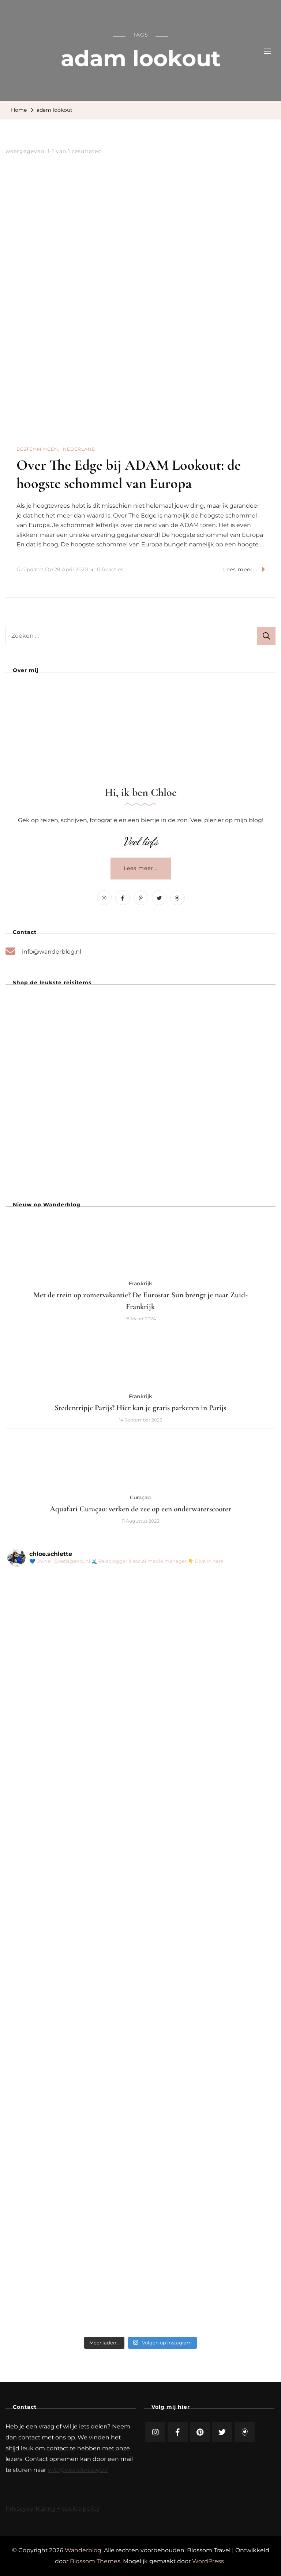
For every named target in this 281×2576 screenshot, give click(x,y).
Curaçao (140, 1497)
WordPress (208, 2561)
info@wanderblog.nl (51, 951)
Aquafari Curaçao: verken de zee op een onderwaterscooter (140, 1509)
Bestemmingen (37, 449)
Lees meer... (244, 569)
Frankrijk (140, 1283)
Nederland (79, 449)
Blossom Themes (95, 2561)
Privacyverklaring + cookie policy (52, 2508)
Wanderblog (83, 2550)
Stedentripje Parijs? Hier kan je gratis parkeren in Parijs (140, 1407)
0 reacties (110, 569)
